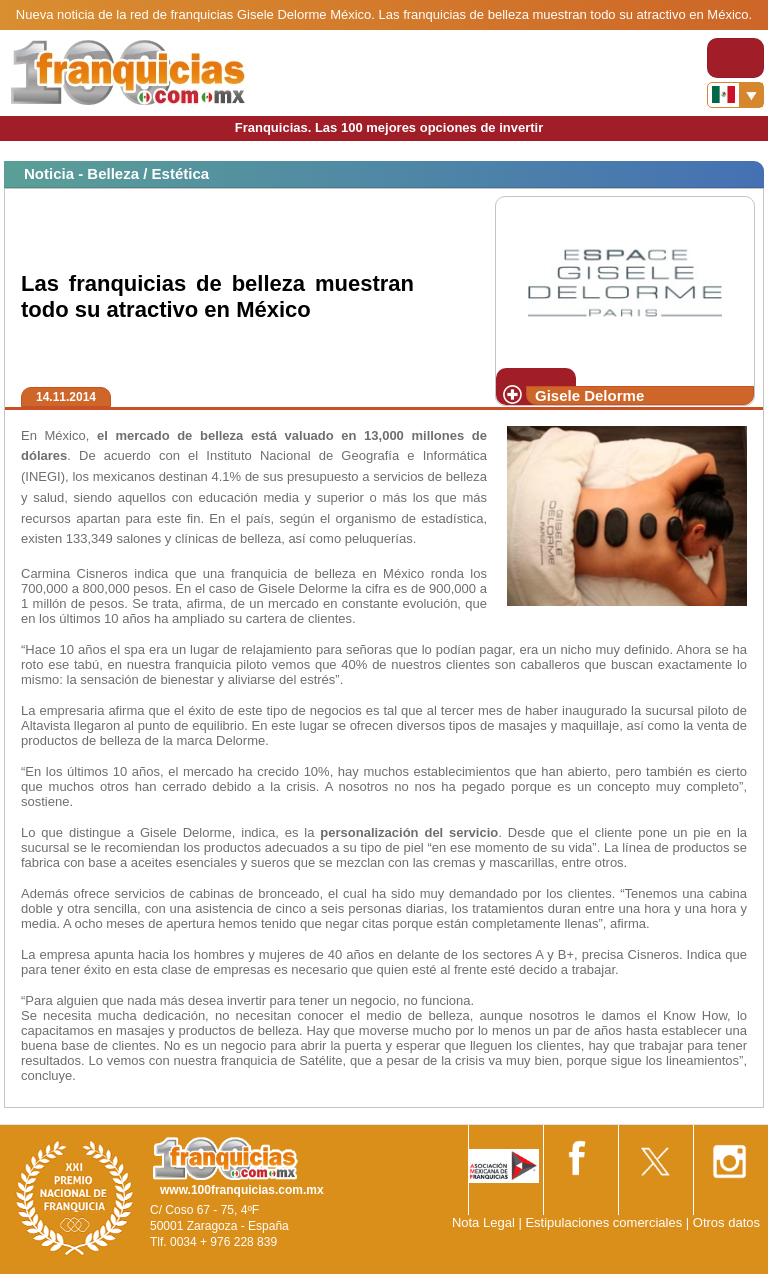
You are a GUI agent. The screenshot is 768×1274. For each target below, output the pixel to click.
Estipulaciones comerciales (605, 1222)
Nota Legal (483, 1222)
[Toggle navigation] (735, 58)
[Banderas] (735, 95)
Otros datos (726, 1222)
